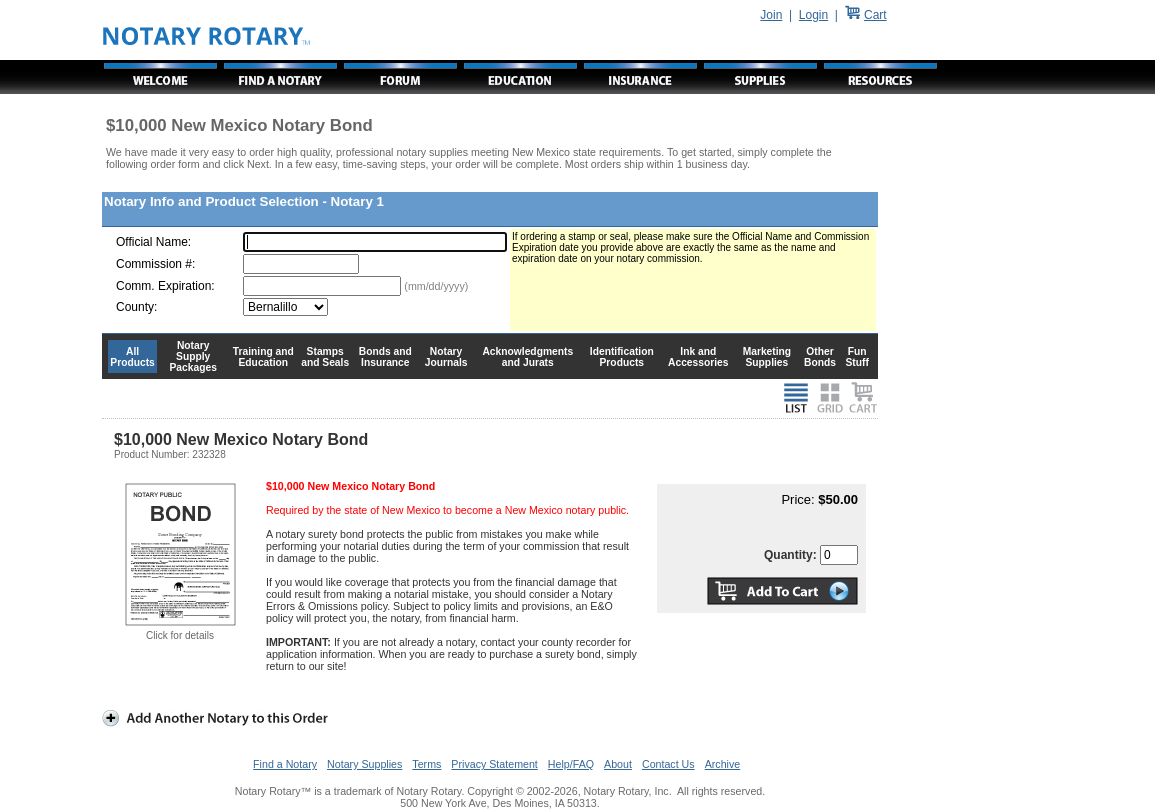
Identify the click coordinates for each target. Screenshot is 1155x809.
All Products (132, 357)
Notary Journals (446, 357)
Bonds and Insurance (385, 357)
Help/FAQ (571, 764)
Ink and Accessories (698, 357)
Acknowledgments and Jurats (527, 357)
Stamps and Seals (325, 357)
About (618, 764)
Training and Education (263, 357)
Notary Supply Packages (193, 356)
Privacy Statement (494, 764)
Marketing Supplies (767, 357)
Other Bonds (820, 357)
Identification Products (622, 357)
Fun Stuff (856, 357)
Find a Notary (285, 764)
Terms (426, 764)
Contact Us (668, 764)
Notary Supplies (364, 764)
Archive (723, 764)
